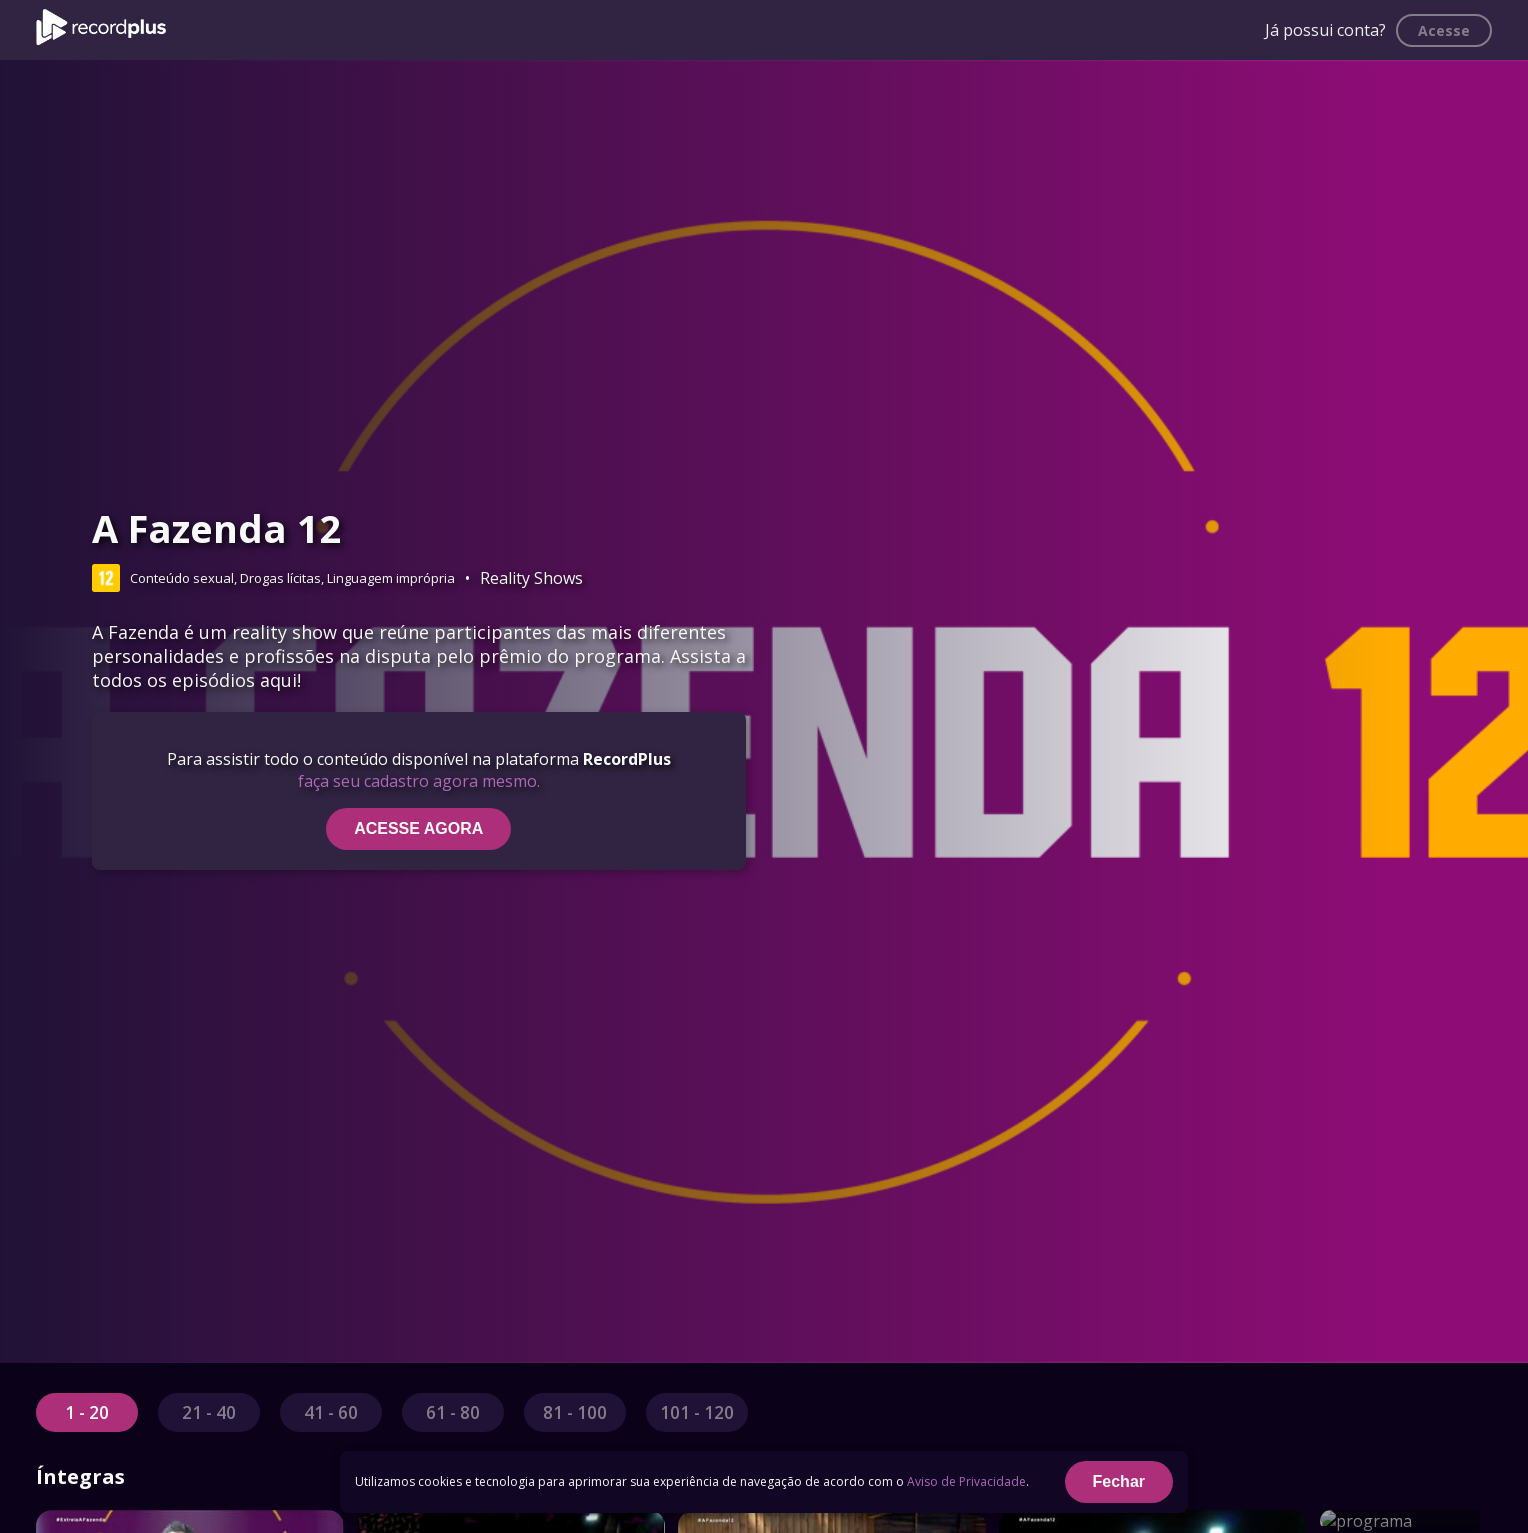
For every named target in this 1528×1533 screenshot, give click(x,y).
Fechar (1119, 1481)
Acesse (1444, 30)
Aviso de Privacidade (966, 1481)
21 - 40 (209, 1412)
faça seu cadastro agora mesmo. (419, 781)
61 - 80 (453, 1412)
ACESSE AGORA (418, 828)
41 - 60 (331, 1412)
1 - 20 (87, 1412)
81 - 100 (575, 1412)
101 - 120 (697, 1412)
